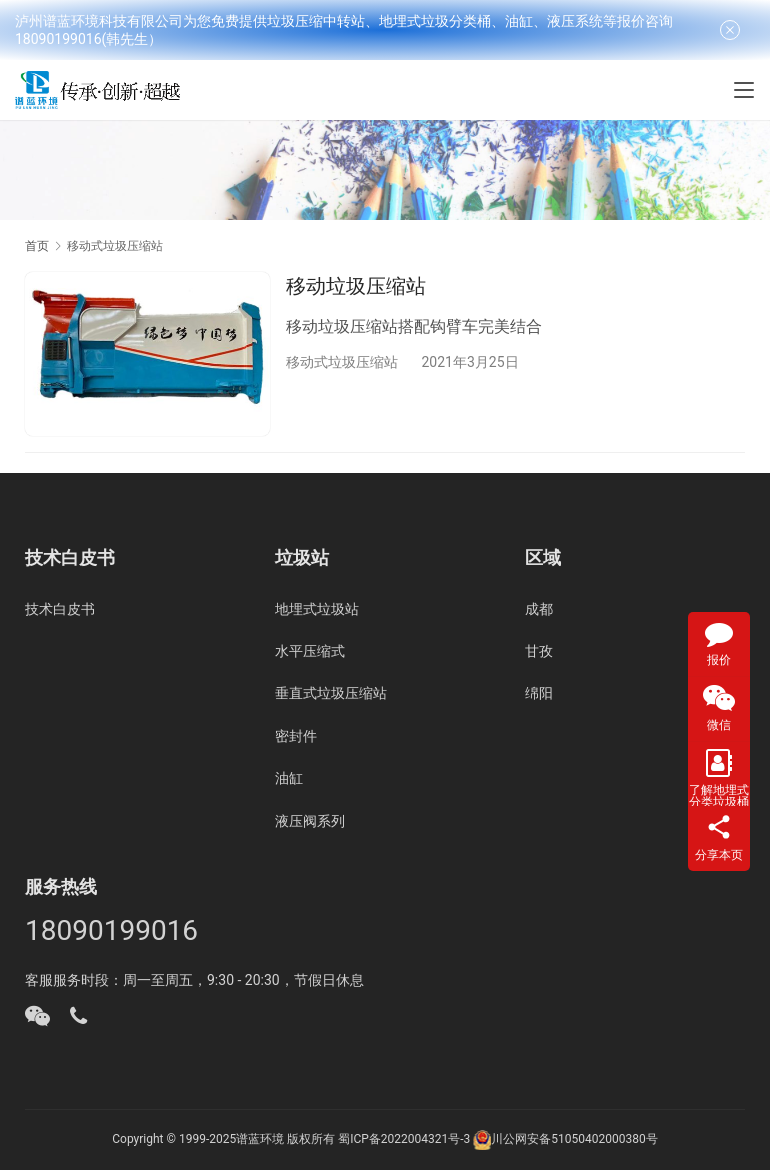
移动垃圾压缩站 (356, 286)
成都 (539, 609)
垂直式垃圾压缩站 (331, 694)
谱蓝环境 (260, 1139)
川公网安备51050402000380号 (574, 1139)
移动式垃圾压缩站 (342, 362)
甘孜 (539, 651)
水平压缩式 (310, 651)
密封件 (296, 736)
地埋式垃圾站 (317, 609)
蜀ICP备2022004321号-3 (404, 1139)
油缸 (289, 778)
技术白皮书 (60, 609)
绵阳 (539, 694)
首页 (37, 246)
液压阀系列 (310, 821)
